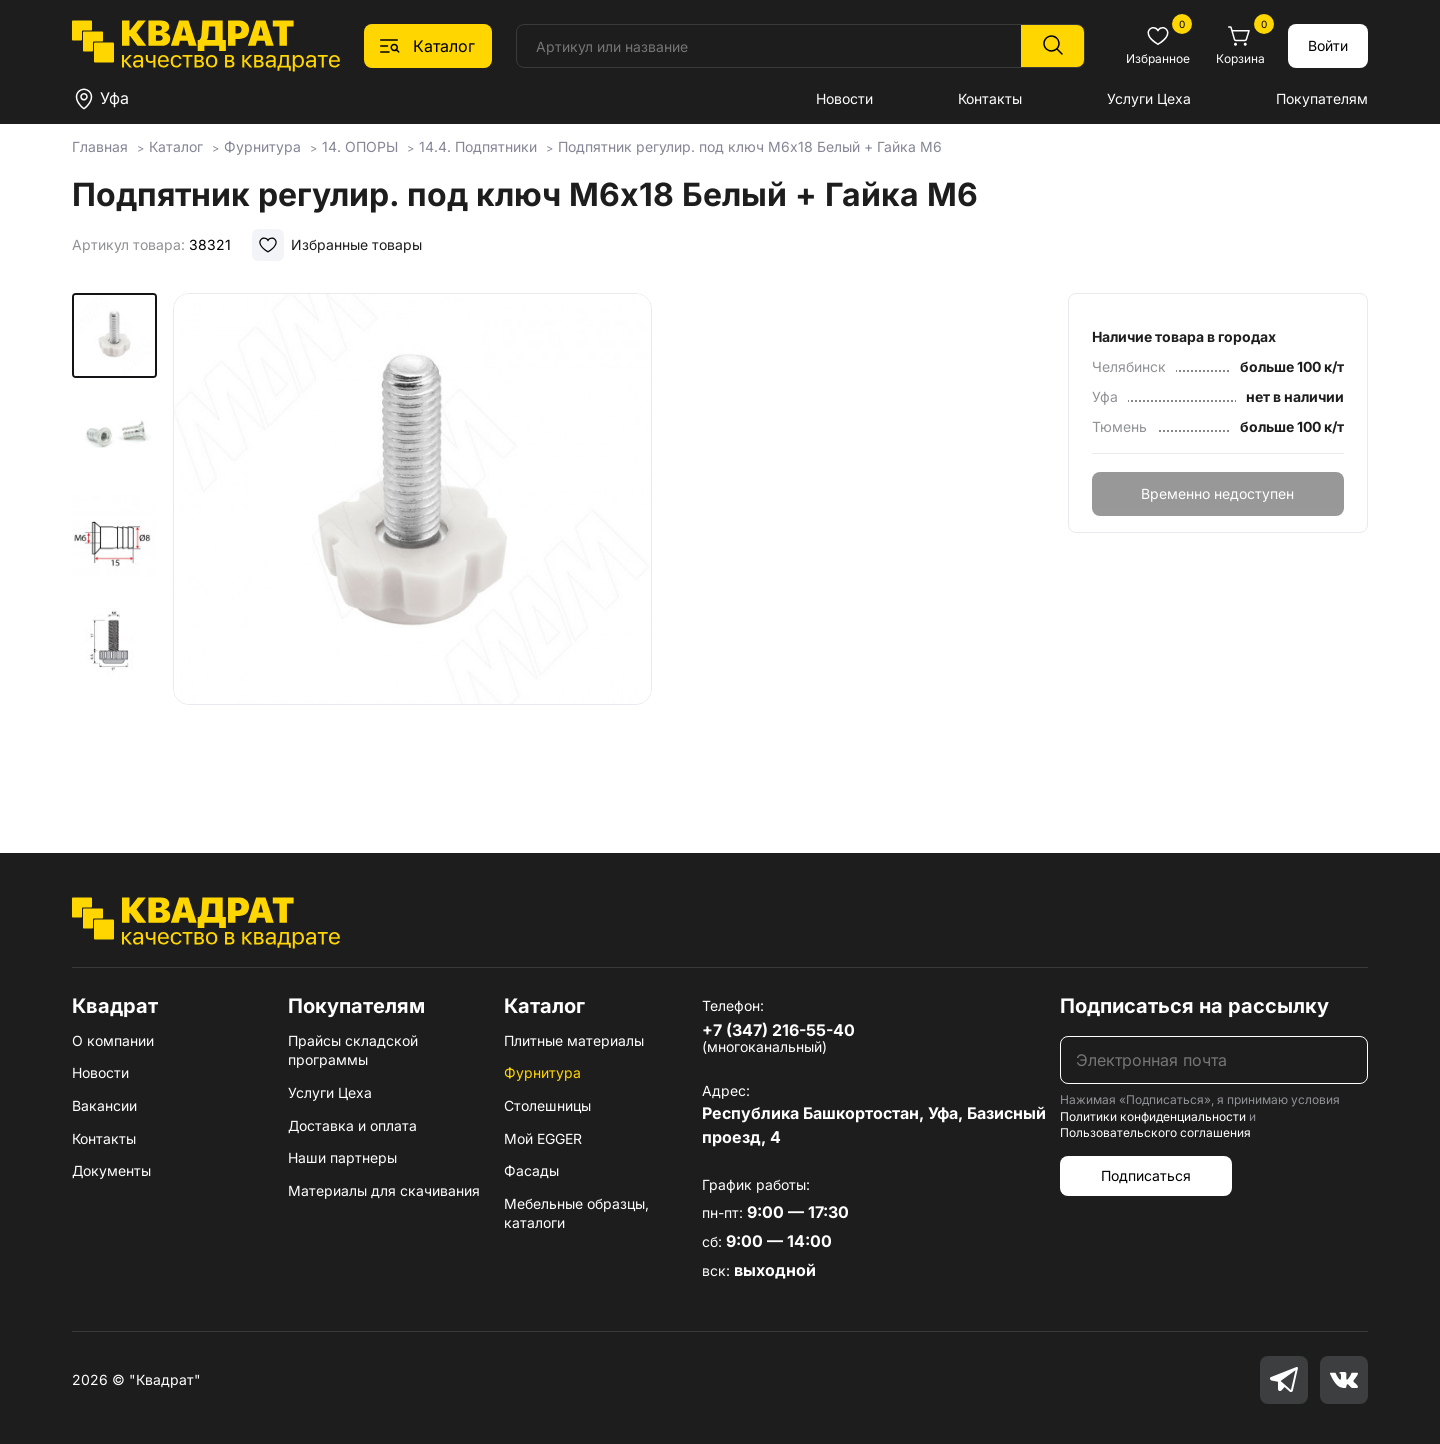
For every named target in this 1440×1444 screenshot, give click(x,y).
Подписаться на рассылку (1194, 1006)
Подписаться (1146, 1175)
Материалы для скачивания (384, 1190)
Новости (844, 98)
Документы (111, 1170)
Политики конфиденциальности (1153, 1116)
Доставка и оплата (352, 1125)
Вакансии (104, 1105)
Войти (1328, 45)
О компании (113, 1040)
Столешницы (547, 1105)
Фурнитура (542, 1072)
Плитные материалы (574, 1040)
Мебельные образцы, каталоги (576, 1213)
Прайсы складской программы (353, 1050)
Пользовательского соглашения (1155, 1132)
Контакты (990, 98)
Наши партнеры (342, 1157)
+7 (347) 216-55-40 (778, 1030)
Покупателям (1322, 98)
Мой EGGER (543, 1138)
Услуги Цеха (1149, 98)
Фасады (531, 1170)
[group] (412, 544)
